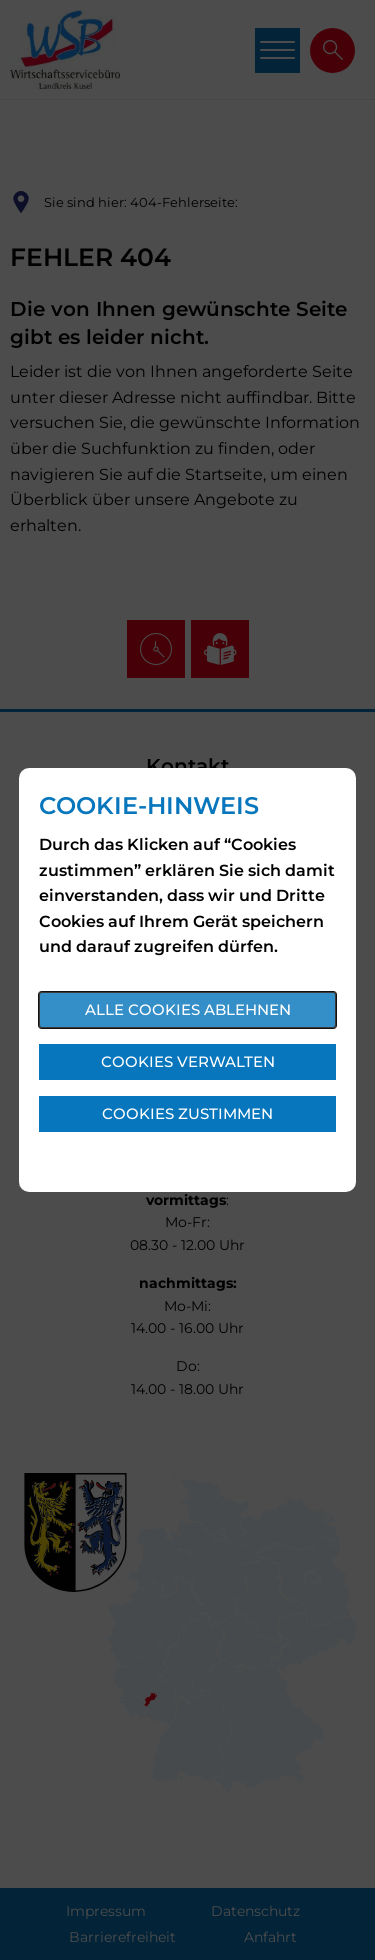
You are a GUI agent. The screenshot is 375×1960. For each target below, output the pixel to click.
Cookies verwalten (188, 1061)
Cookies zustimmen (187, 1113)
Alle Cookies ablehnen (188, 1009)
